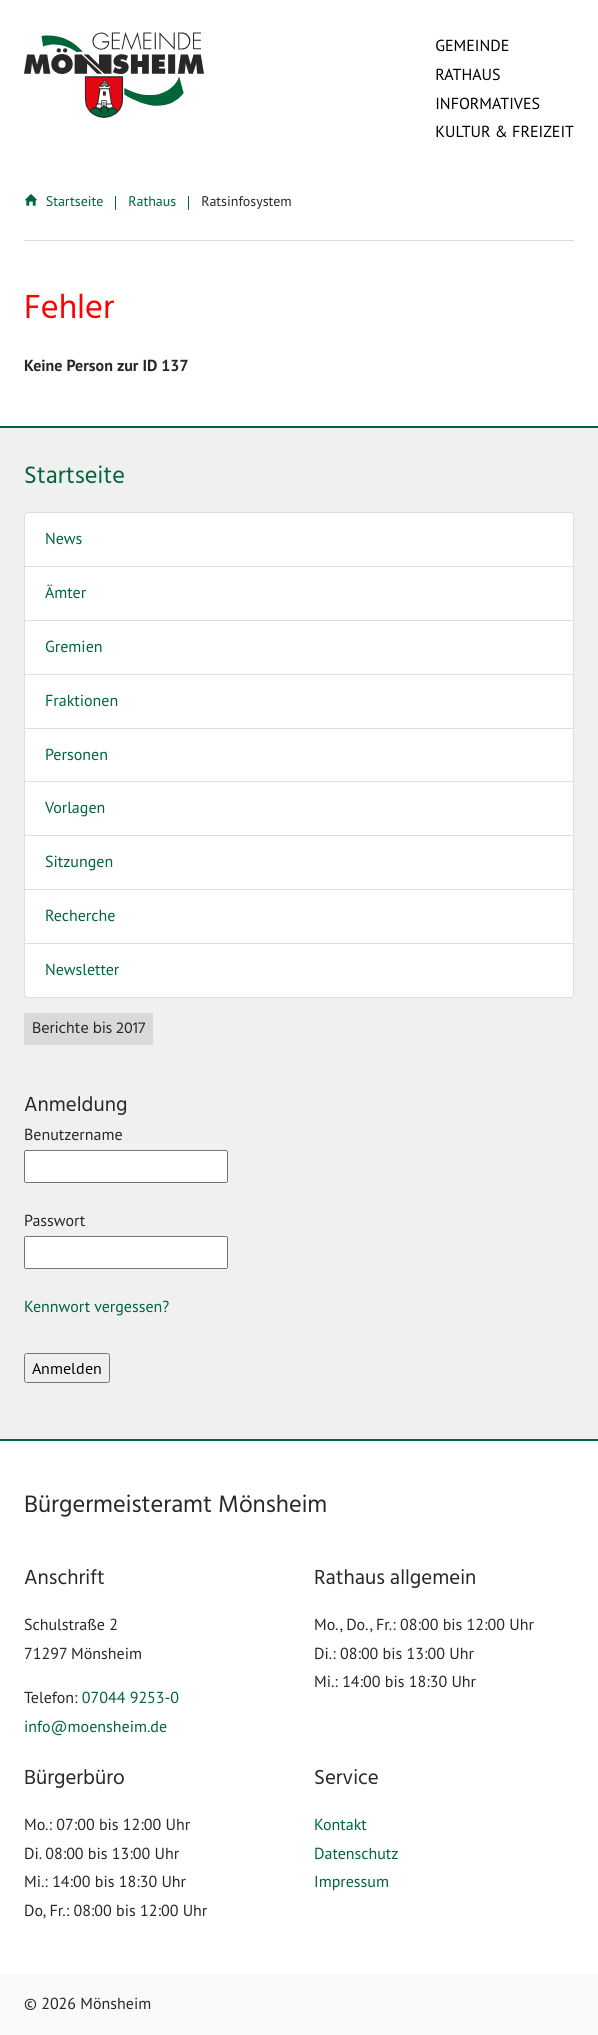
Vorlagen (75, 808)
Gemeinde (472, 46)
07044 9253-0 (130, 1698)
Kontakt (340, 1825)
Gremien (74, 647)
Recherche (80, 916)
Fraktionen (81, 701)
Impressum (351, 1882)
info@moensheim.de (95, 1727)
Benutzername (126, 1154)
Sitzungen (79, 862)
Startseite (65, 201)
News (63, 539)
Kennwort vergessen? (96, 1307)
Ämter (65, 593)
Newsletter (82, 970)
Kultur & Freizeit (504, 132)
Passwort (126, 1240)
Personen (76, 755)
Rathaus (467, 75)
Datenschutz (356, 1854)
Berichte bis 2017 (88, 1029)
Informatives (487, 104)
